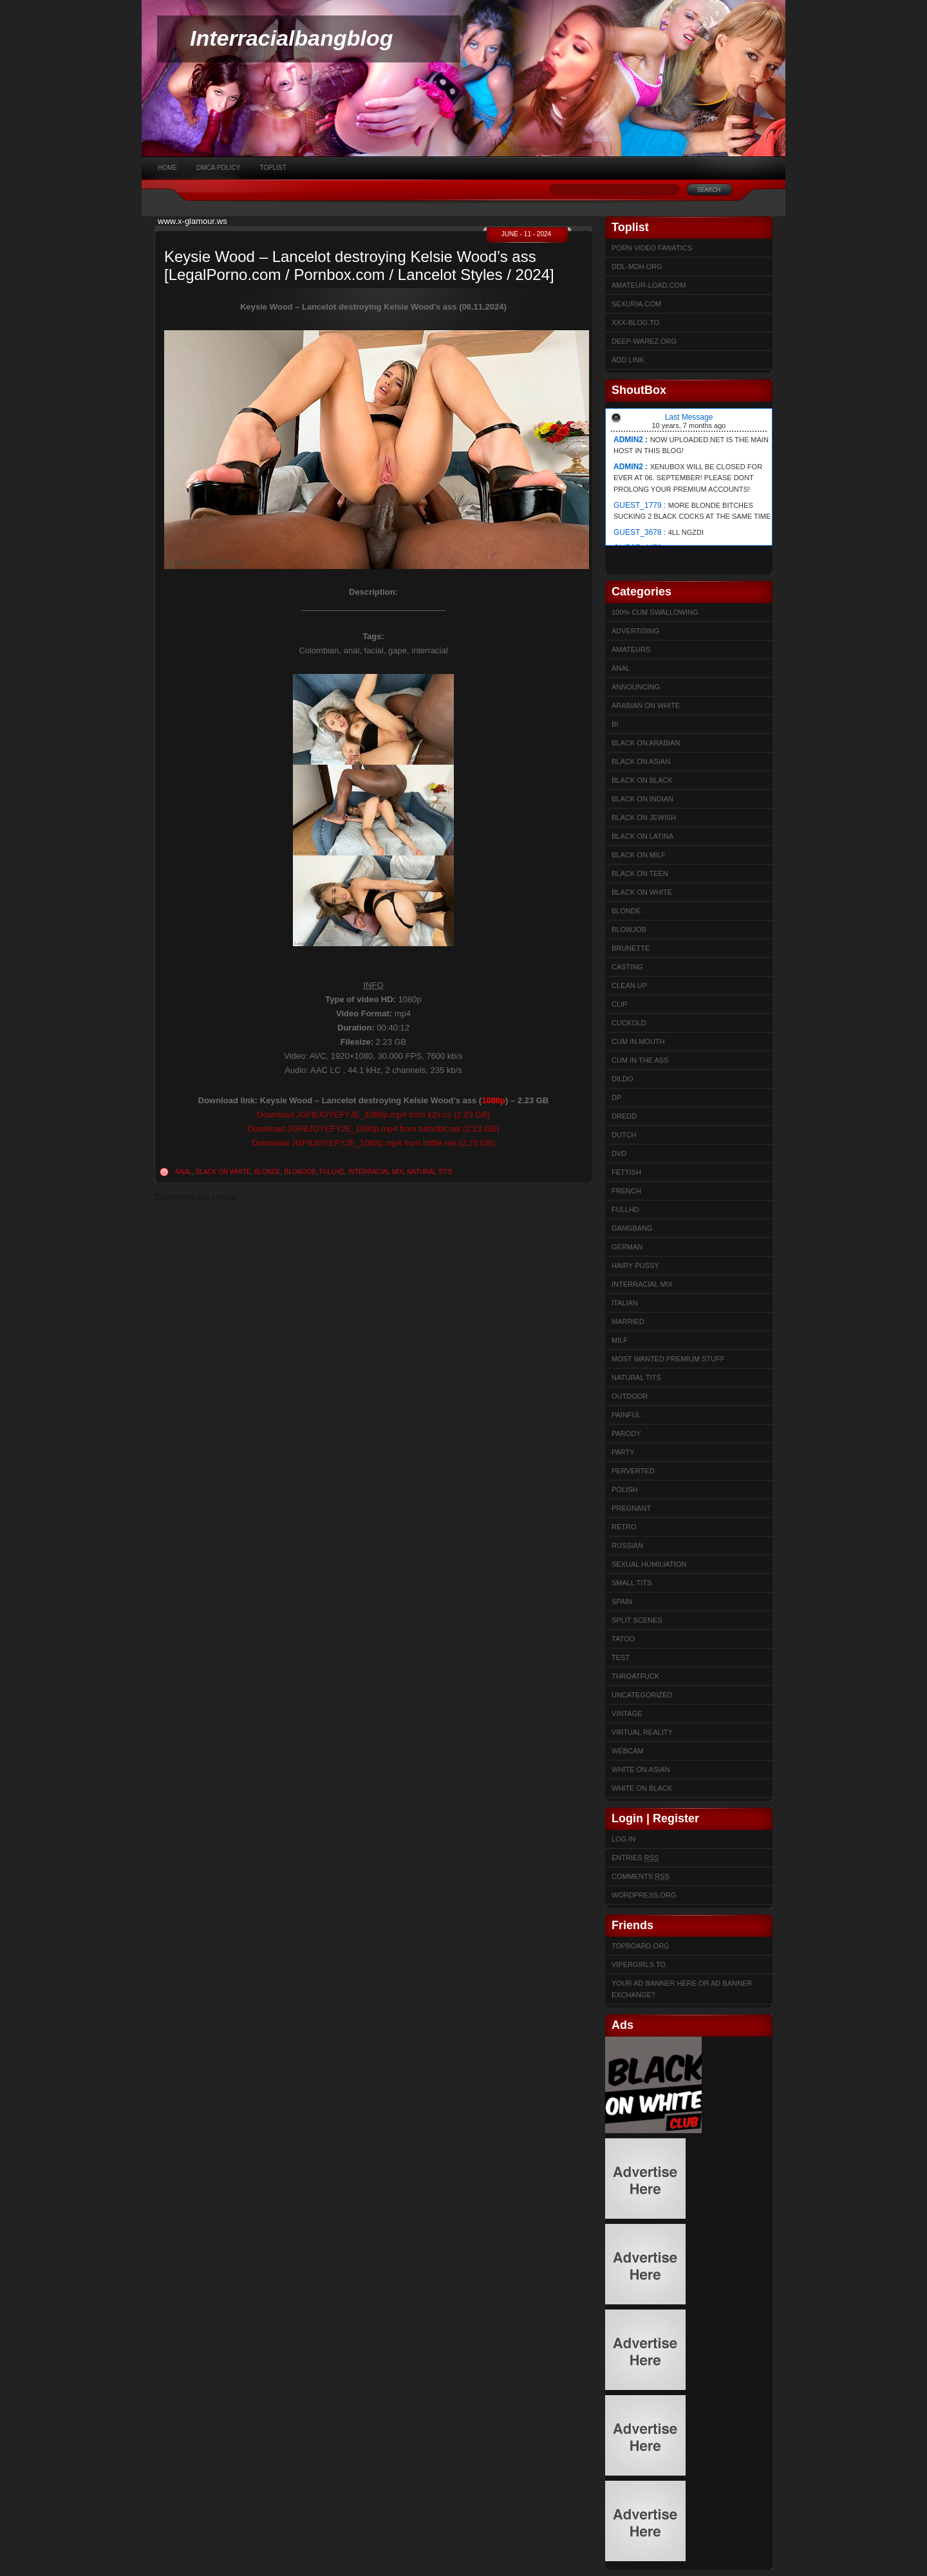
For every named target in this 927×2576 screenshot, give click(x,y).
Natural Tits (429, 1171)
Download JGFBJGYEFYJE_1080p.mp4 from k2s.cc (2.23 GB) (374, 1114)
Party (623, 1452)
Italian (625, 1303)
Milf (620, 1340)
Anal (183, 1171)
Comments (641, 1876)
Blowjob (300, 1171)
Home (167, 167)
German (627, 1247)
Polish (624, 1489)
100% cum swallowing (655, 612)
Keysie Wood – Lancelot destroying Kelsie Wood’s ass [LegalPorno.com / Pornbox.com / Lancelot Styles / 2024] (359, 265)
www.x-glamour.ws (192, 221)
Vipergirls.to (639, 1964)
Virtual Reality (642, 1732)
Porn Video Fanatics (652, 248)
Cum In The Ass (640, 1060)
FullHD (331, 1171)
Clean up (629, 985)
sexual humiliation (649, 1564)
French (626, 1191)
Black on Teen (640, 873)
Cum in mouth (638, 1041)
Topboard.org (641, 1946)
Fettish (626, 1172)
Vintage (627, 1713)
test (621, 1657)
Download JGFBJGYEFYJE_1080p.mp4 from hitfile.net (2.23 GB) (373, 1143)
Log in (623, 1839)
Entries (635, 1858)
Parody (626, 1433)
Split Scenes (637, 1620)
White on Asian (641, 1769)
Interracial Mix (375, 1171)
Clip (619, 1004)
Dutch (624, 1135)
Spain (622, 1601)
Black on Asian (641, 761)
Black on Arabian (646, 743)
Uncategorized (642, 1695)
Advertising (635, 631)
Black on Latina (642, 836)
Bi (615, 724)
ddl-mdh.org (637, 266)
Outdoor (630, 1396)
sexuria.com (636, 304)
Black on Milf (639, 855)
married (628, 1321)
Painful (626, 1415)
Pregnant (631, 1508)
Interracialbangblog (291, 38)
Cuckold (629, 1023)
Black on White (223, 1171)
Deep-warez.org (644, 341)
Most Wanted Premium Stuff (668, 1359)
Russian (627, 1545)
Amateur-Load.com (649, 285)
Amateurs (631, 649)
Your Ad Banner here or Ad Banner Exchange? (682, 1989)
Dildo (622, 1079)
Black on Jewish (644, 817)
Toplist (272, 167)
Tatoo (623, 1639)
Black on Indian (642, 799)
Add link (628, 360)
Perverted (633, 1471)
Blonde (267, 1171)
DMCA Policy (218, 167)
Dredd (624, 1116)
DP (616, 1097)
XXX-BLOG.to (635, 322)
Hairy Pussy (635, 1265)
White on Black (642, 1788)
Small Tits (631, 1583)
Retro (624, 1527)
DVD (619, 1153)
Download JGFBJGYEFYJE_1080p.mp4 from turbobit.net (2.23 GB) (374, 1129)
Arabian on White (646, 705)
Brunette (631, 948)
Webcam (628, 1751)
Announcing (636, 687)
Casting (627, 967)
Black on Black (642, 780)
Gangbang (632, 1228)
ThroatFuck (635, 1676)
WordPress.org (644, 1895)
